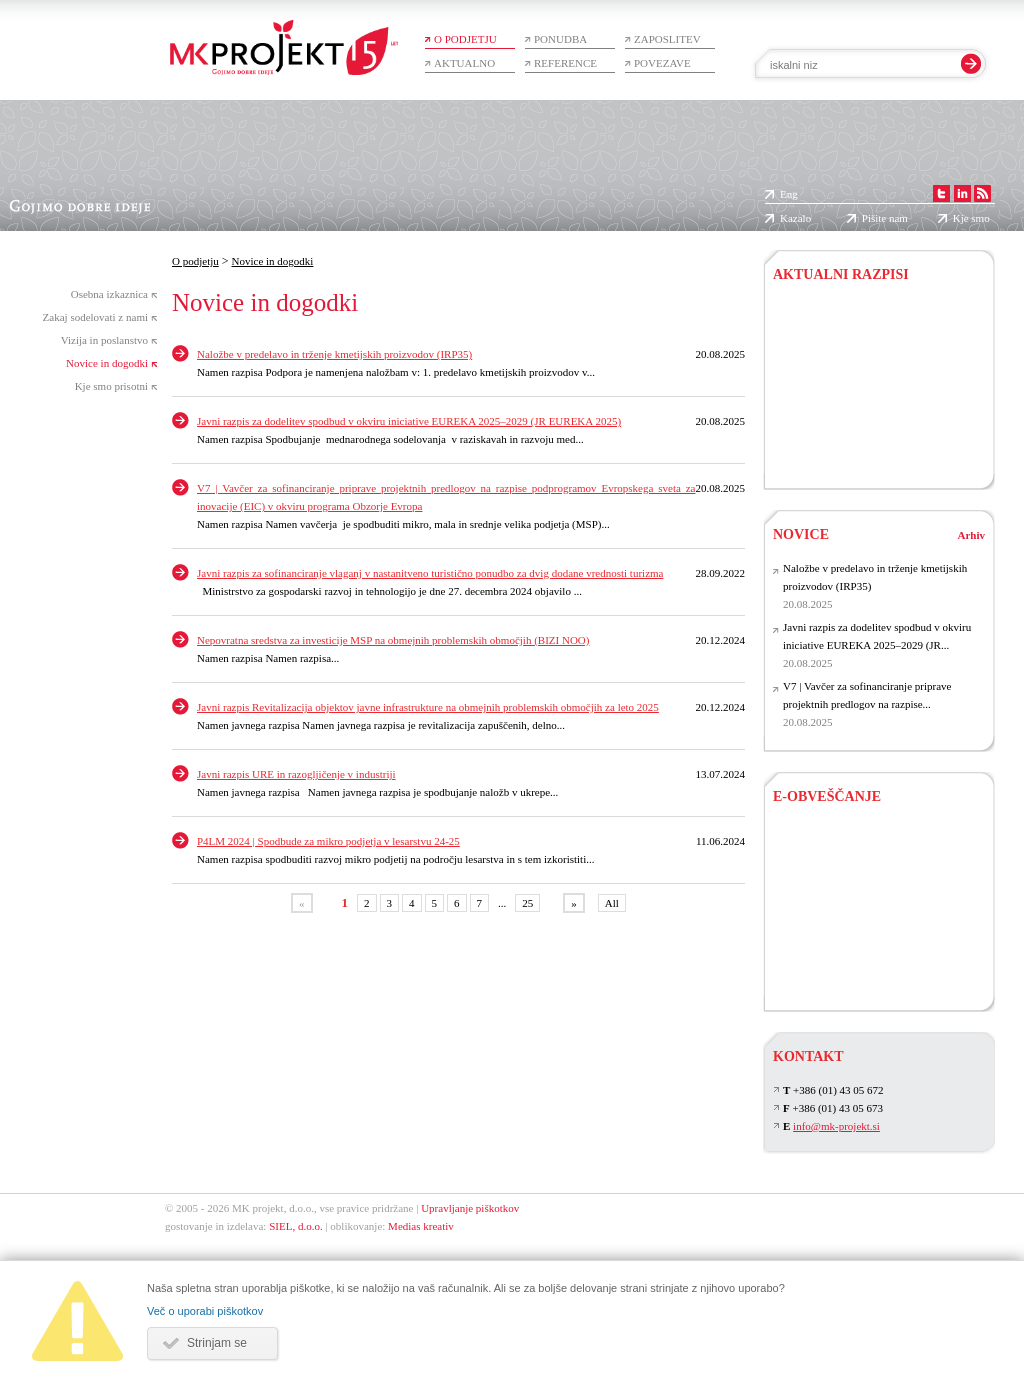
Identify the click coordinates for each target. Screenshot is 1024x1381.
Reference (565, 63)
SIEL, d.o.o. (295, 1226)
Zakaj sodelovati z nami (95, 317)
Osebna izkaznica (109, 294)
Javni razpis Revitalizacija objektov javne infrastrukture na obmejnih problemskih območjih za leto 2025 (428, 707)
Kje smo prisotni (111, 386)
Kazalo (795, 218)
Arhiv (972, 535)
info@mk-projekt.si (836, 1126)
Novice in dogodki (107, 363)
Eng (789, 194)
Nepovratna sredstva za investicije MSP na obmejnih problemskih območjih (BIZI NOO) (393, 640)
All (612, 903)
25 (527, 903)
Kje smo (971, 218)
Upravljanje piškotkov (470, 1208)
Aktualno (464, 63)
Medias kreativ (421, 1226)
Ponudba (560, 39)
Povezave (662, 63)
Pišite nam (885, 218)
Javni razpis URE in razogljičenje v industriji (296, 774)
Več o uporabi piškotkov (205, 1311)
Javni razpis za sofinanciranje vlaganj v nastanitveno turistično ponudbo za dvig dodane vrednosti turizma (430, 573)
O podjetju (465, 39)
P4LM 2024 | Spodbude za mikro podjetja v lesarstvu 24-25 (328, 841)
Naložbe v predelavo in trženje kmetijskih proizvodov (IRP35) (334, 354)
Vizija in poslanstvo (104, 340)
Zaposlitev (667, 39)
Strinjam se (217, 1343)
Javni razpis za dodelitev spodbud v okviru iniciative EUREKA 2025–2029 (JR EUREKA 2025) (409, 421)
